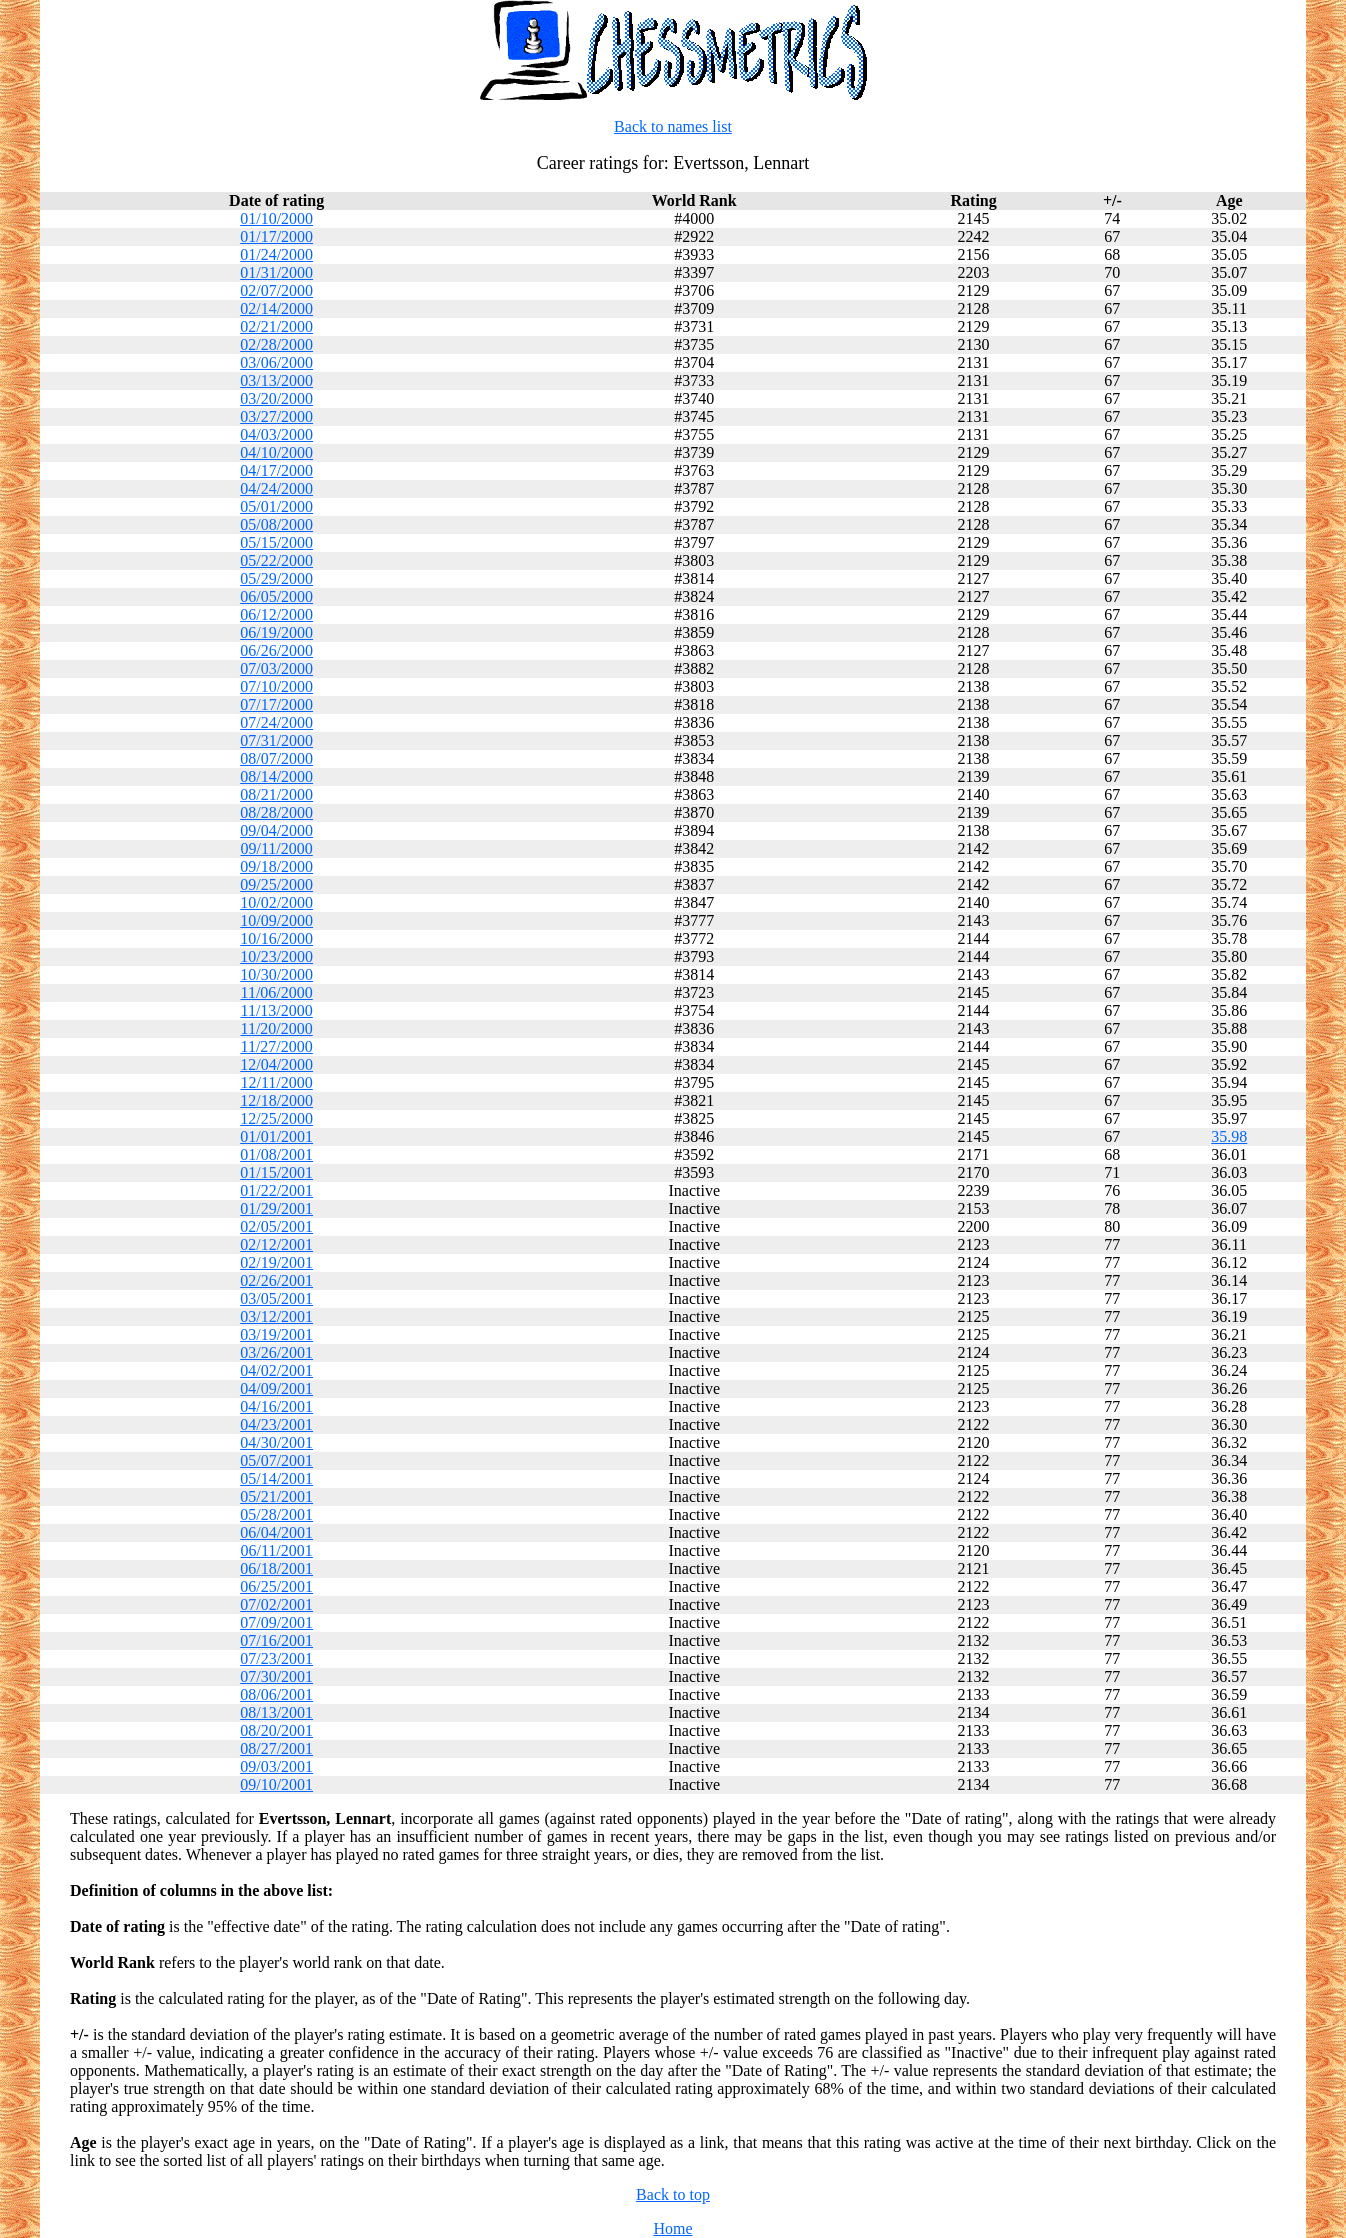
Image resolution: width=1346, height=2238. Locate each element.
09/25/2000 (276, 884)
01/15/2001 (276, 1172)
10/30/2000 (276, 974)
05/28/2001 (276, 1514)
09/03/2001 (276, 1766)
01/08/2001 (276, 1154)
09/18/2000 (276, 866)
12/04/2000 (276, 1064)
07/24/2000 (276, 722)
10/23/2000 (276, 956)
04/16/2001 (276, 1406)
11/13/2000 (277, 1010)
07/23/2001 (276, 1658)
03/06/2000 (276, 362)
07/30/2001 (276, 1676)
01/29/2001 (276, 1208)
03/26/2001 (276, 1352)
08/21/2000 (276, 794)
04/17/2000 (276, 470)
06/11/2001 (277, 1550)
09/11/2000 (277, 848)
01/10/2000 (276, 218)
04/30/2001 (276, 1442)
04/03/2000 (276, 434)
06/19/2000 (276, 632)
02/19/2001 (276, 1262)
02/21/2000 (276, 326)
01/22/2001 (276, 1190)
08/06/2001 (276, 1694)
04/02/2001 (276, 1370)
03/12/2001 (276, 1316)
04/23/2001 (276, 1424)
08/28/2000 (276, 812)
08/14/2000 (276, 776)
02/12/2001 (276, 1244)
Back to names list (673, 126)
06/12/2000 (276, 614)
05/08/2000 (276, 524)
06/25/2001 (276, 1586)
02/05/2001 (276, 1226)
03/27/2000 (276, 416)
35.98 (1229, 1136)
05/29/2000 (276, 578)
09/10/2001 (276, 1784)
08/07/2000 (276, 758)
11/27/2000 (277, 1046)
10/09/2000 (276, 920)
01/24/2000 (276, 254)
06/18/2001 (276, 1568)
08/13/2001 (276, 1712)
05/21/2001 (276, 1496)
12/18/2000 (276, 1100)
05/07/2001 (276, 1460)
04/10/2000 (276, 452)
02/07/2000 (276, 290)
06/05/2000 (276, 596)
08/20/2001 (276, 1730)
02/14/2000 (276, 308)
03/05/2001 (276, 1298)
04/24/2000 (276, 488)
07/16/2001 (276, 1640)
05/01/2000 (276, 506)
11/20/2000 (277, 1028)
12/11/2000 (277, 1082)
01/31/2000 (276, 272)
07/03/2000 (276, 668)
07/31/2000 (276, 740)
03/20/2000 (276, 398)
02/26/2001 (276, 1280)
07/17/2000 (276, 704)
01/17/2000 (276, 236)
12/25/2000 (276, 1118)
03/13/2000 (276, 380)
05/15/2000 (276, 542)
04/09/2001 (276, 1388)
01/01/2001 (276, 1136)
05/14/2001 (276, 1478)
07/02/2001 (276, 1604)
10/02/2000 (276, 902)
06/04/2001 (276, 1532)
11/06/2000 (277, 992)
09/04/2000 (276, 830)
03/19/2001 (276, 1334)
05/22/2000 (276, 560)
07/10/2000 (276, 686)
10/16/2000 (276, 938)
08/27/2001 (276, 1748)
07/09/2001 (276, 1622)
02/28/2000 (276, 344)
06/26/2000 (276, 650)
